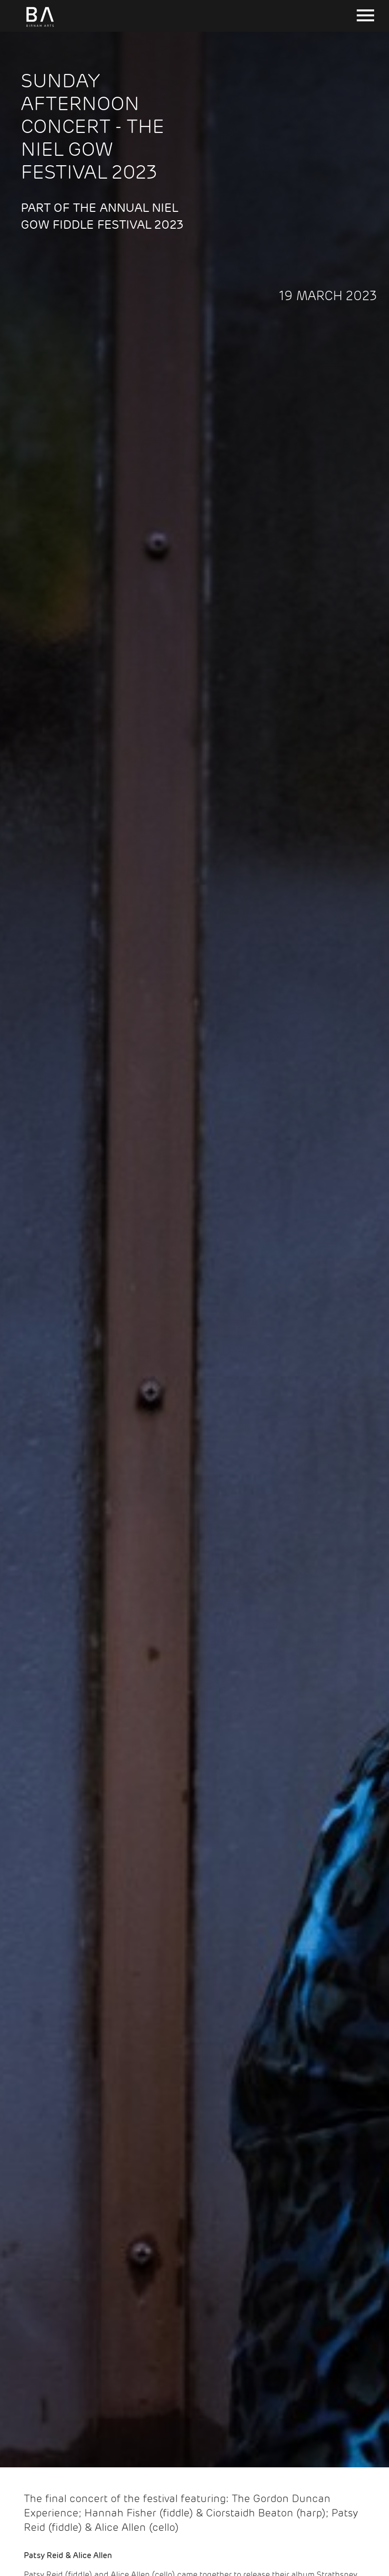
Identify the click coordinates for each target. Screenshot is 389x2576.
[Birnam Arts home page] (40, 26)
